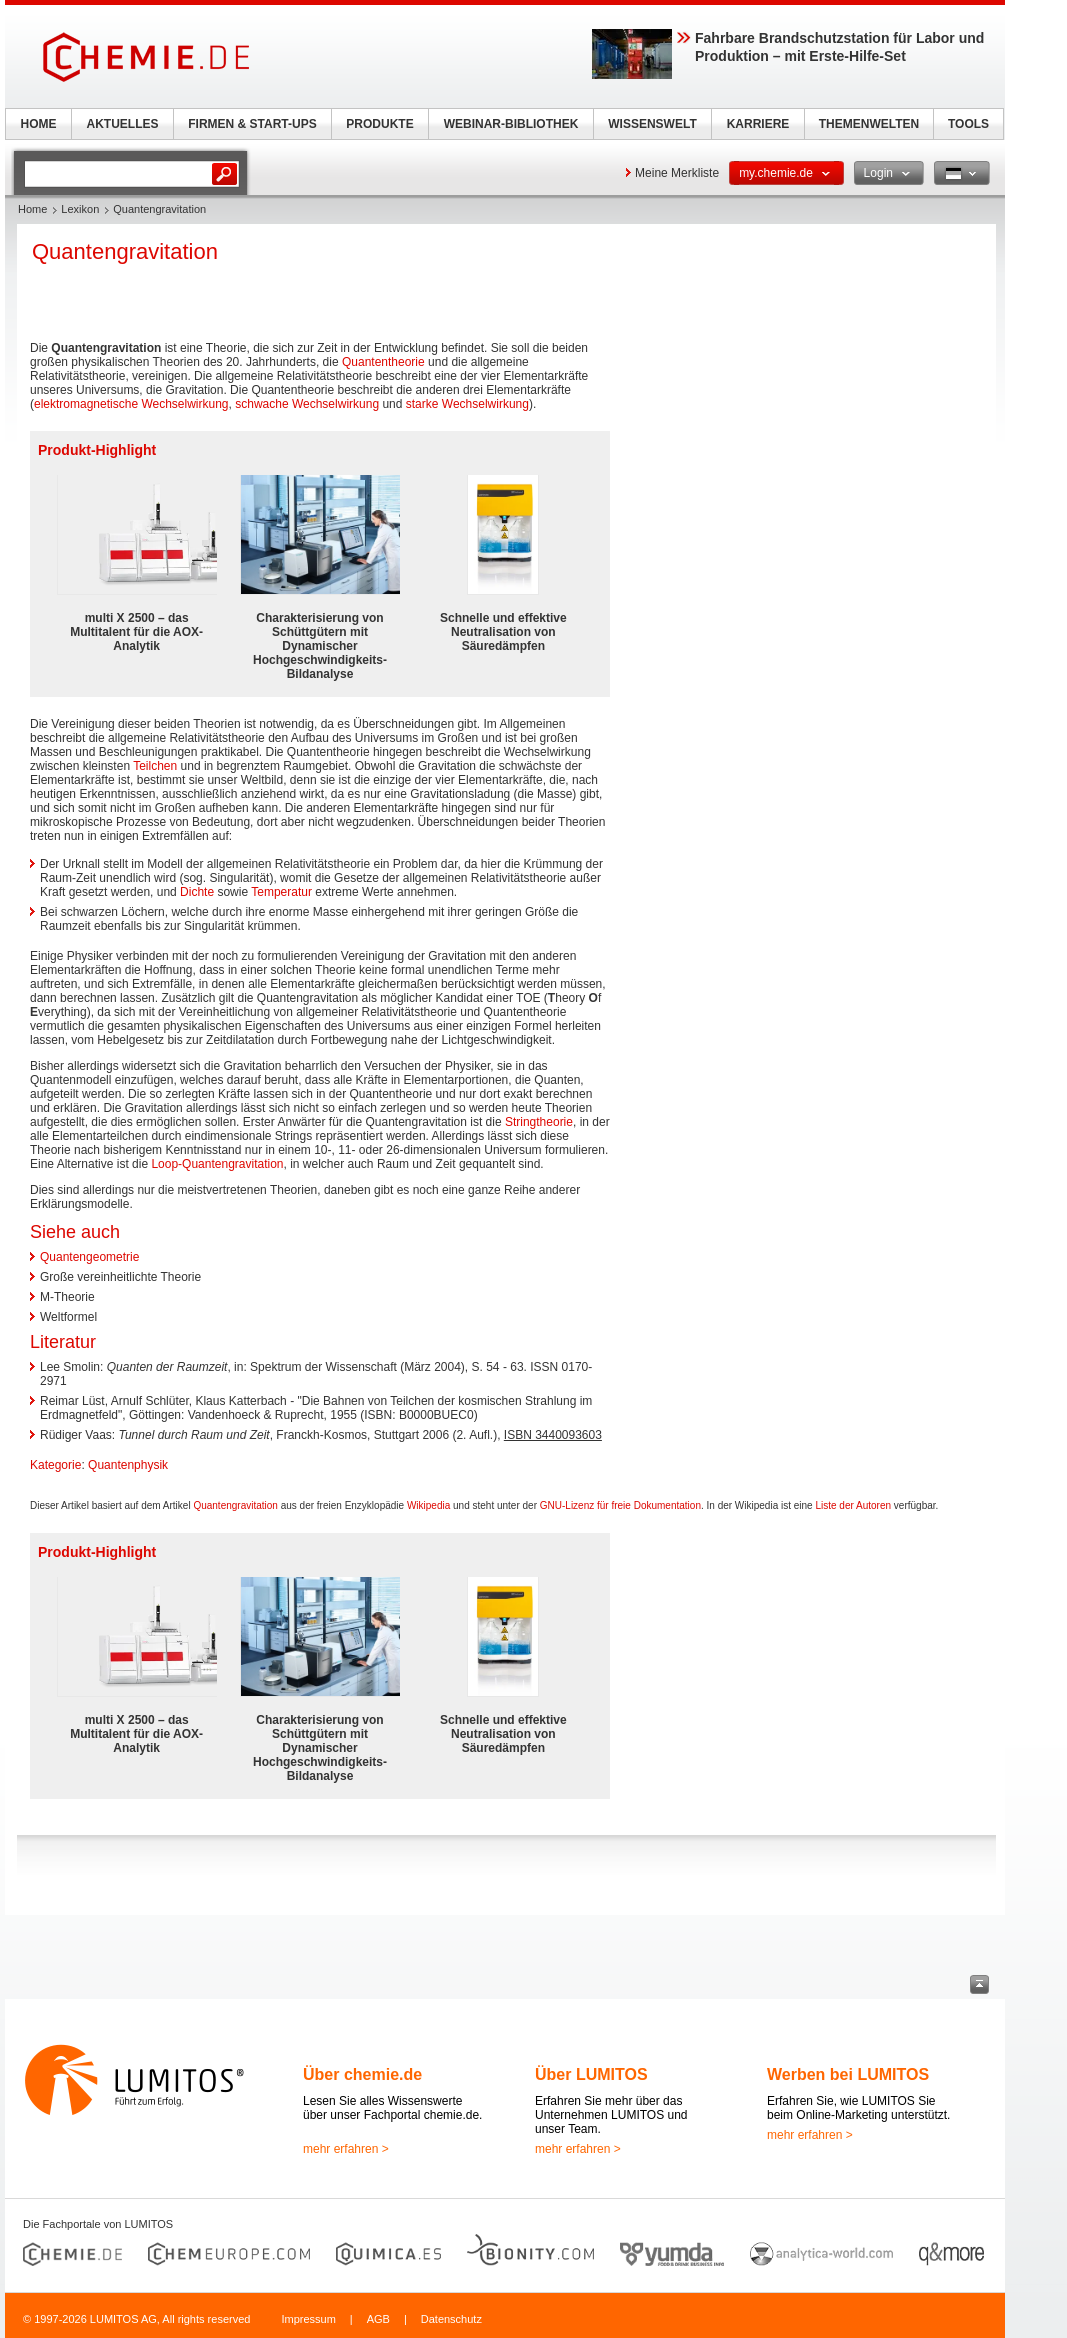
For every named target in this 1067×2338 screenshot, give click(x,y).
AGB (378, 2319)
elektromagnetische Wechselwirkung (131, 404)
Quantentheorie (383, 362)
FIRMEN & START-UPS (252, 124)
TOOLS (968, 124)
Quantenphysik (128, 1465)
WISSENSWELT (652, 124)
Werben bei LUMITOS (848, 2074)
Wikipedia (428, 1505)
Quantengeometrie (89, 1257)
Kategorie (55, 1465)
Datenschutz (451, 2319)
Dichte (197, 892)
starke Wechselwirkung (467, 404)
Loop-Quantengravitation (217, 1164)
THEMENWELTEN (869, 124)
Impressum (308, 2319)
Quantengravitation (235, 1505)
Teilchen (155, 766)
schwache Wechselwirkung (307, 404)
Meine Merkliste (677, 173)
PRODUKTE (379, 124)
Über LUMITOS (591, 2074)
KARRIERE (758, 124)
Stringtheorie (539, 1122)
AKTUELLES (123, 124)
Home (32, 209)
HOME (39, 124)
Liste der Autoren (853, 1505)
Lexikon (80, 209)
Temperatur (281, 892)
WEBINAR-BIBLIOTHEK (511, 124)
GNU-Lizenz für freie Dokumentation (620, 1505)
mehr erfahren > (346, 2149)
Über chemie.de (362, 2074)
